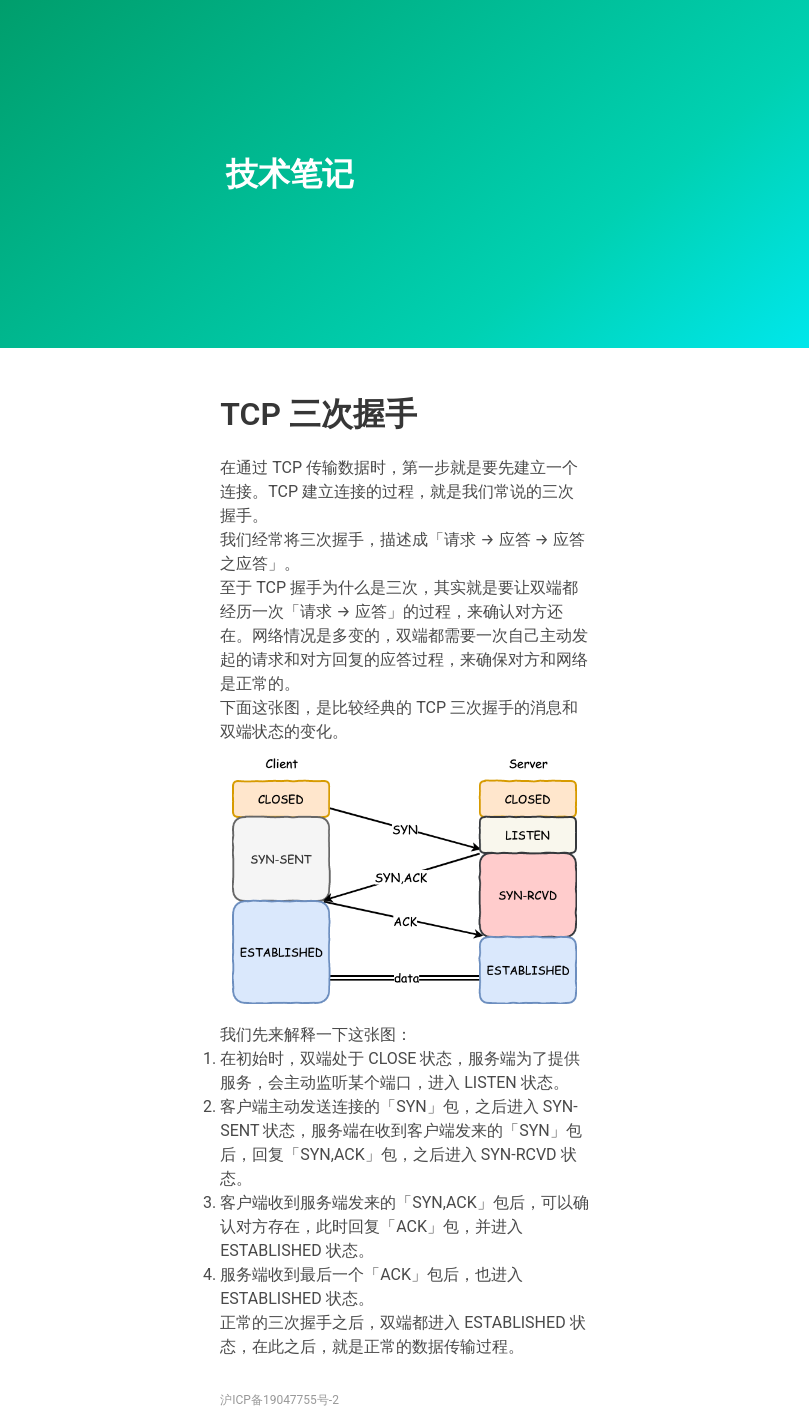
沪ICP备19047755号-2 (279, 1400)
